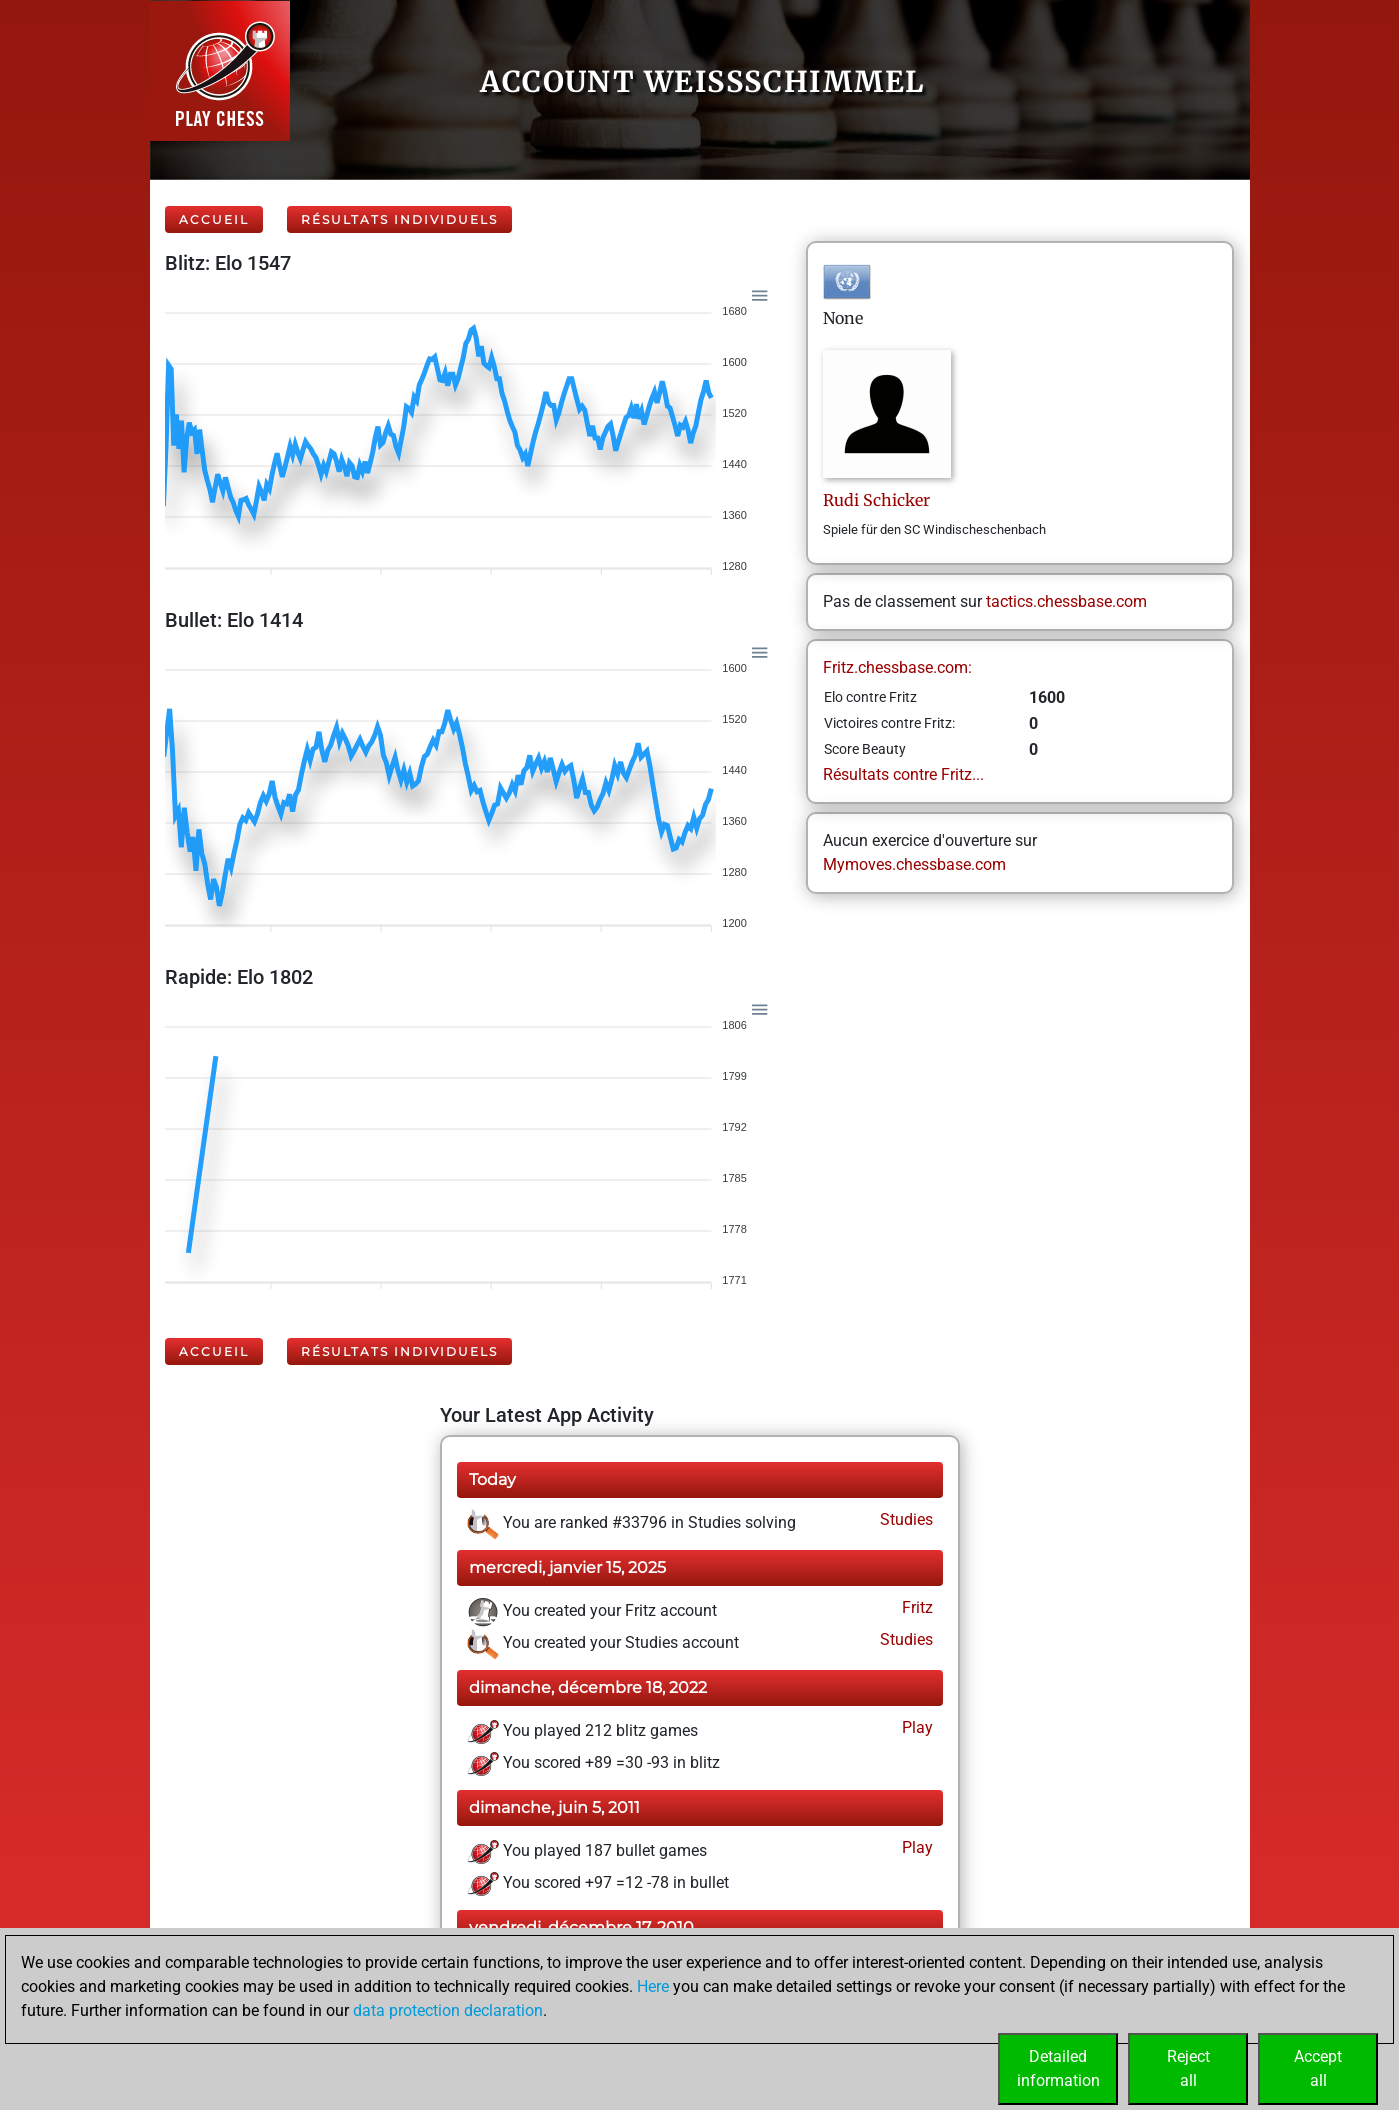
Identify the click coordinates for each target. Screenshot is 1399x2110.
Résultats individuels (399, 219)
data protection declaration (448, 2010)
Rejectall (1188, 2068)
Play (915, 1727)
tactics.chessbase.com (1066, 601)
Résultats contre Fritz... (903, 774)
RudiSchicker (876, 500)
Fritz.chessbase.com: (897, 667)
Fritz (915, 1607)
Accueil (214, 219)
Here (653, 1986)
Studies (904, 1519)
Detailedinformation (1058, 2068)
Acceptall (1318, 2068)
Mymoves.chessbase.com (914, 864)
